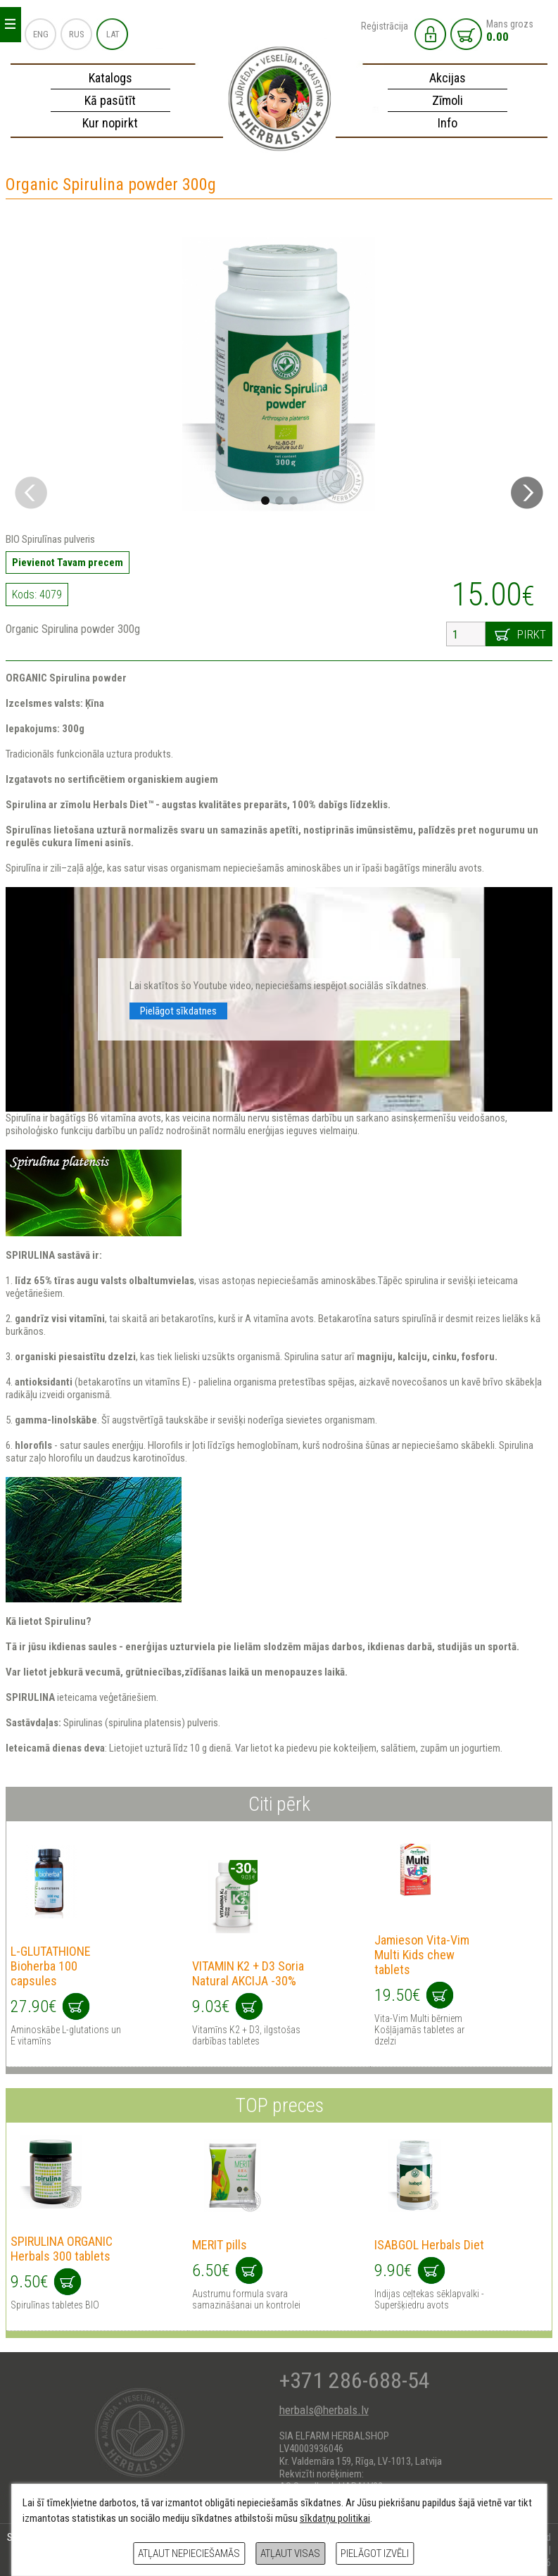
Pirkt (531, 634)
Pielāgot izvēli (375, 2553)
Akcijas (447, 77)
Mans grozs (509, 31)
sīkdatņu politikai (335, 2518)
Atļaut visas (290, 2553)
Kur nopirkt (110, 122)
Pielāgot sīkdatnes (178, 1011)
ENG (41, 34)
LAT (113, 34)
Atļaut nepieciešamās (189, 2553)
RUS (76, 34)
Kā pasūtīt (110, 100)
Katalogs (110, 77)
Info (447, 122)
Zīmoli (447, 100)
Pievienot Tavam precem (67, 562)
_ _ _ (10, 20)
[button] (527, 493)
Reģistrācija (384, 26)
